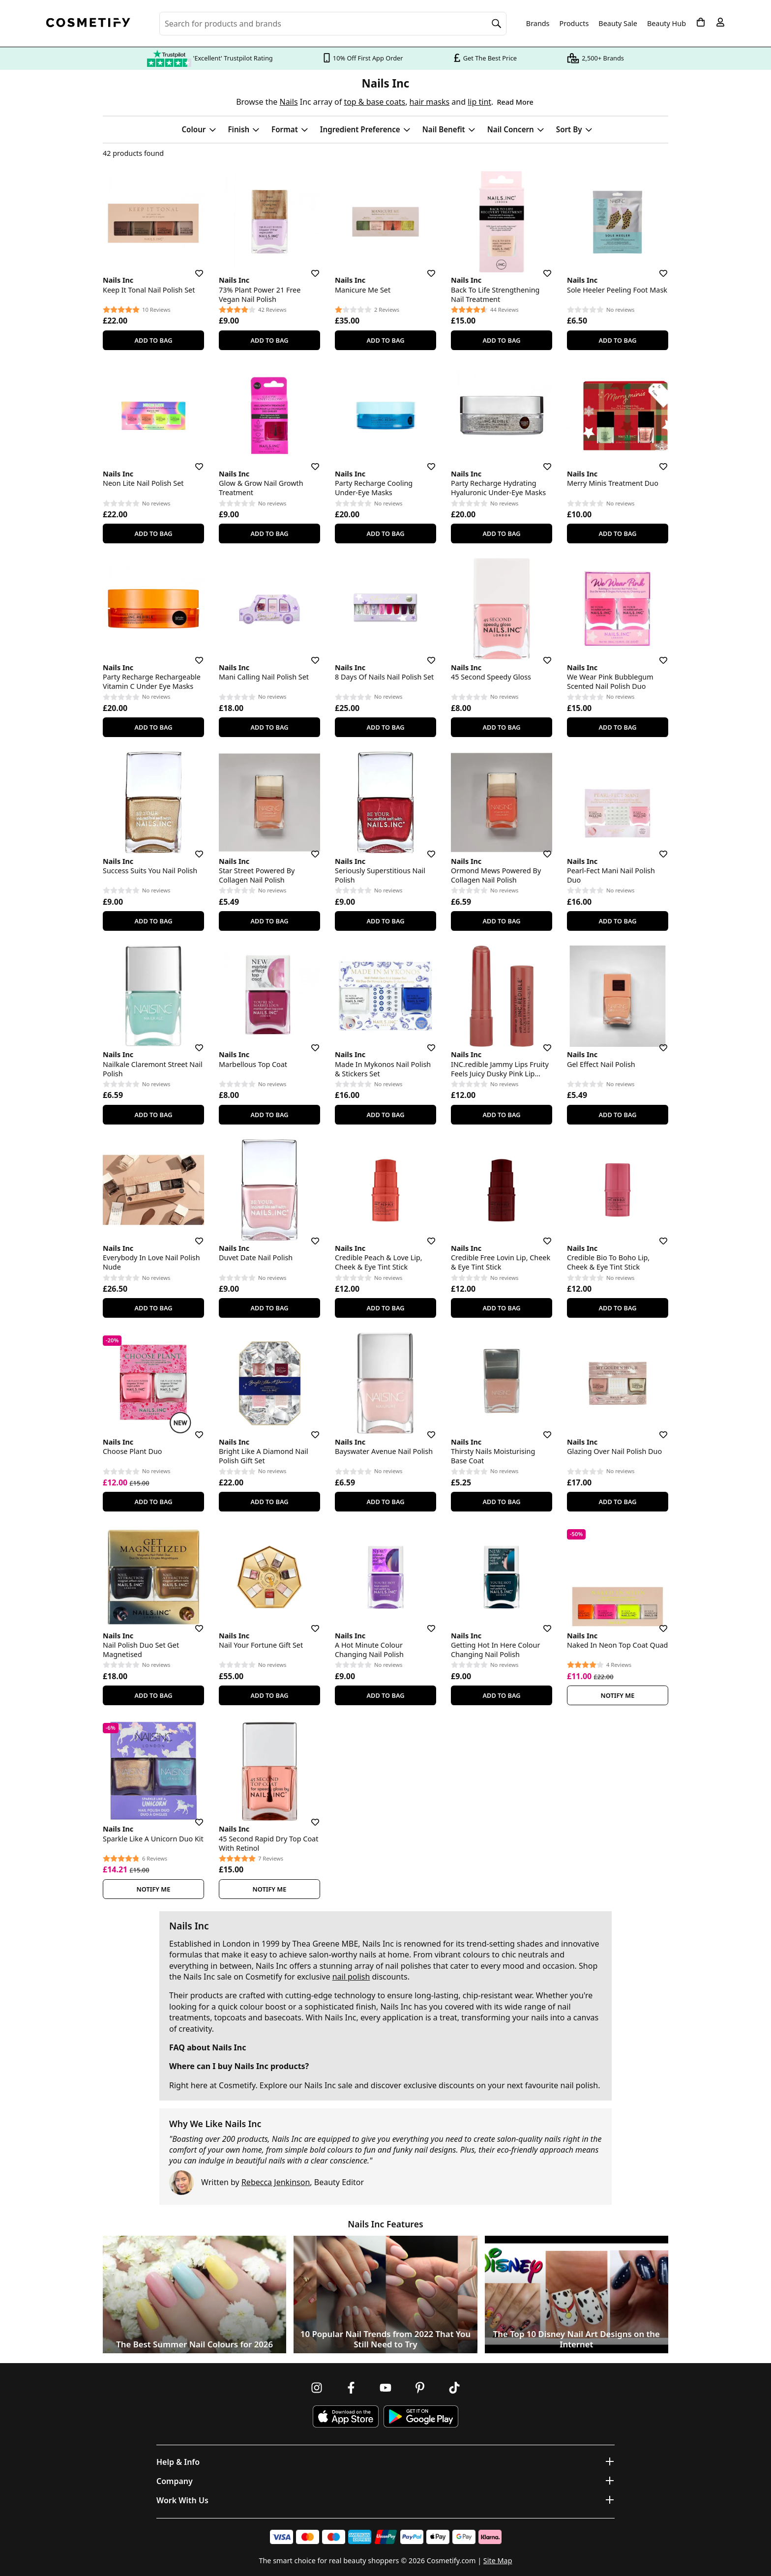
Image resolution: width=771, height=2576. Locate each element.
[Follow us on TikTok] (454, 2388)
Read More (515, 102)
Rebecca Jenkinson (275, 2182)
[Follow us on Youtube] (385, 2388)
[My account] (720, 22)
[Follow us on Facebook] (351, 2388)
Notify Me (618, 1695)
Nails (288, 101)
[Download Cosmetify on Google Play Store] (421, 2416)
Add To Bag (153, 340)
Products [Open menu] (574, 23)
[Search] (496, 23)
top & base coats (374, 101)
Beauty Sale (617, 24)
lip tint (479, 101)
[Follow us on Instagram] (316, 2388)
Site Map (497, 2560)
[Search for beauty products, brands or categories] (332, 23)
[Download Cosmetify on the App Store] (346, 2416)
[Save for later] (192, 267)
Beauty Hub (666, 24)
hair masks (430, 101)
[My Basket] (701, 22)
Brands (538, 24)
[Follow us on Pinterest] (420, 2388)
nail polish (351, 1976)
